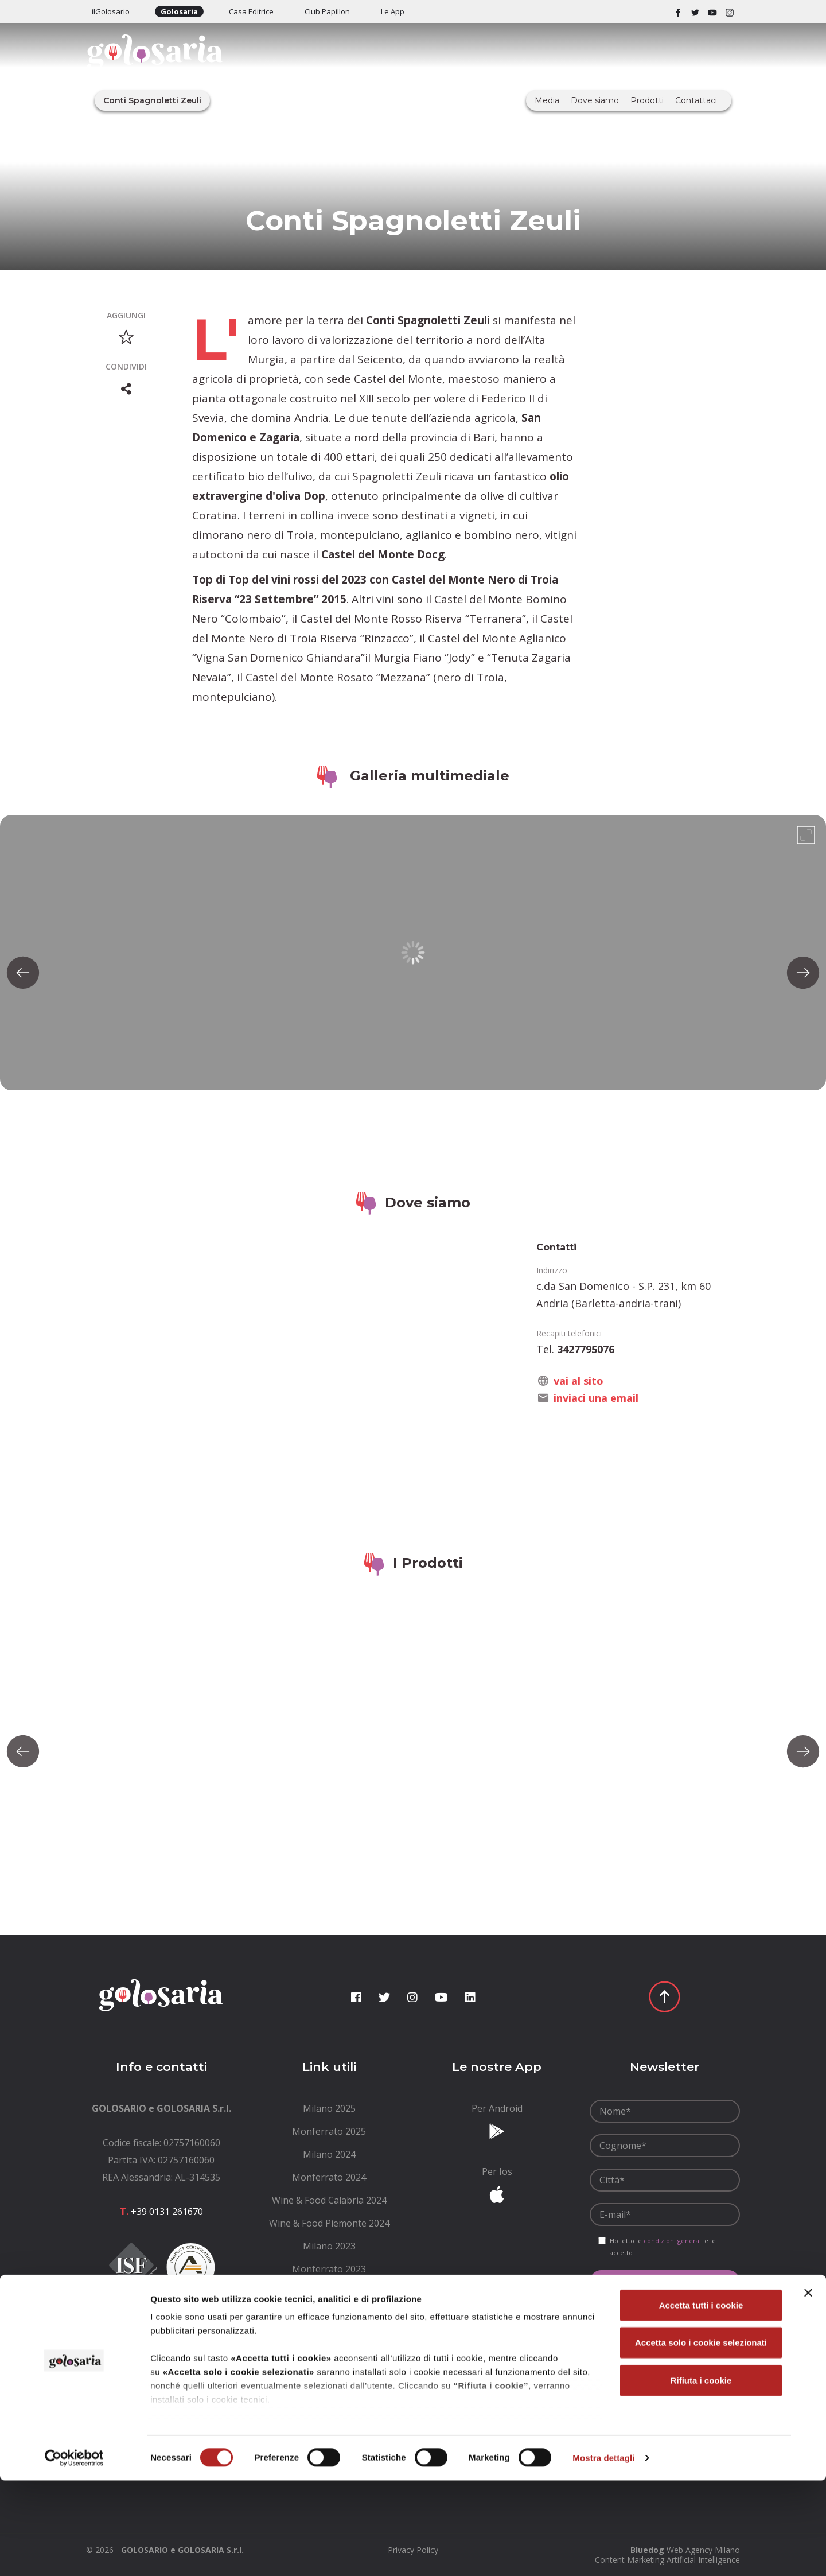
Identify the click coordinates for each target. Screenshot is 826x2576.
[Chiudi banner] (808, 2388)
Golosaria (179, 11)
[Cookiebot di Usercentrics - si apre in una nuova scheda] (74, 2553)
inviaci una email (596, 1398)
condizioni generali (673, 2240)
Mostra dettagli (603, 2553)
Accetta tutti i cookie (701, 2401)
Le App (392, 11)
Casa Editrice (251, 11)
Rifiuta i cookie (701, 2476)
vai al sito (578, 1381)
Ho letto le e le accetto (663, 2246)
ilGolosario (111, 11)
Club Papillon (327, 11)
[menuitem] (329, 2108)
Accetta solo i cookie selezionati (701, 2438)
